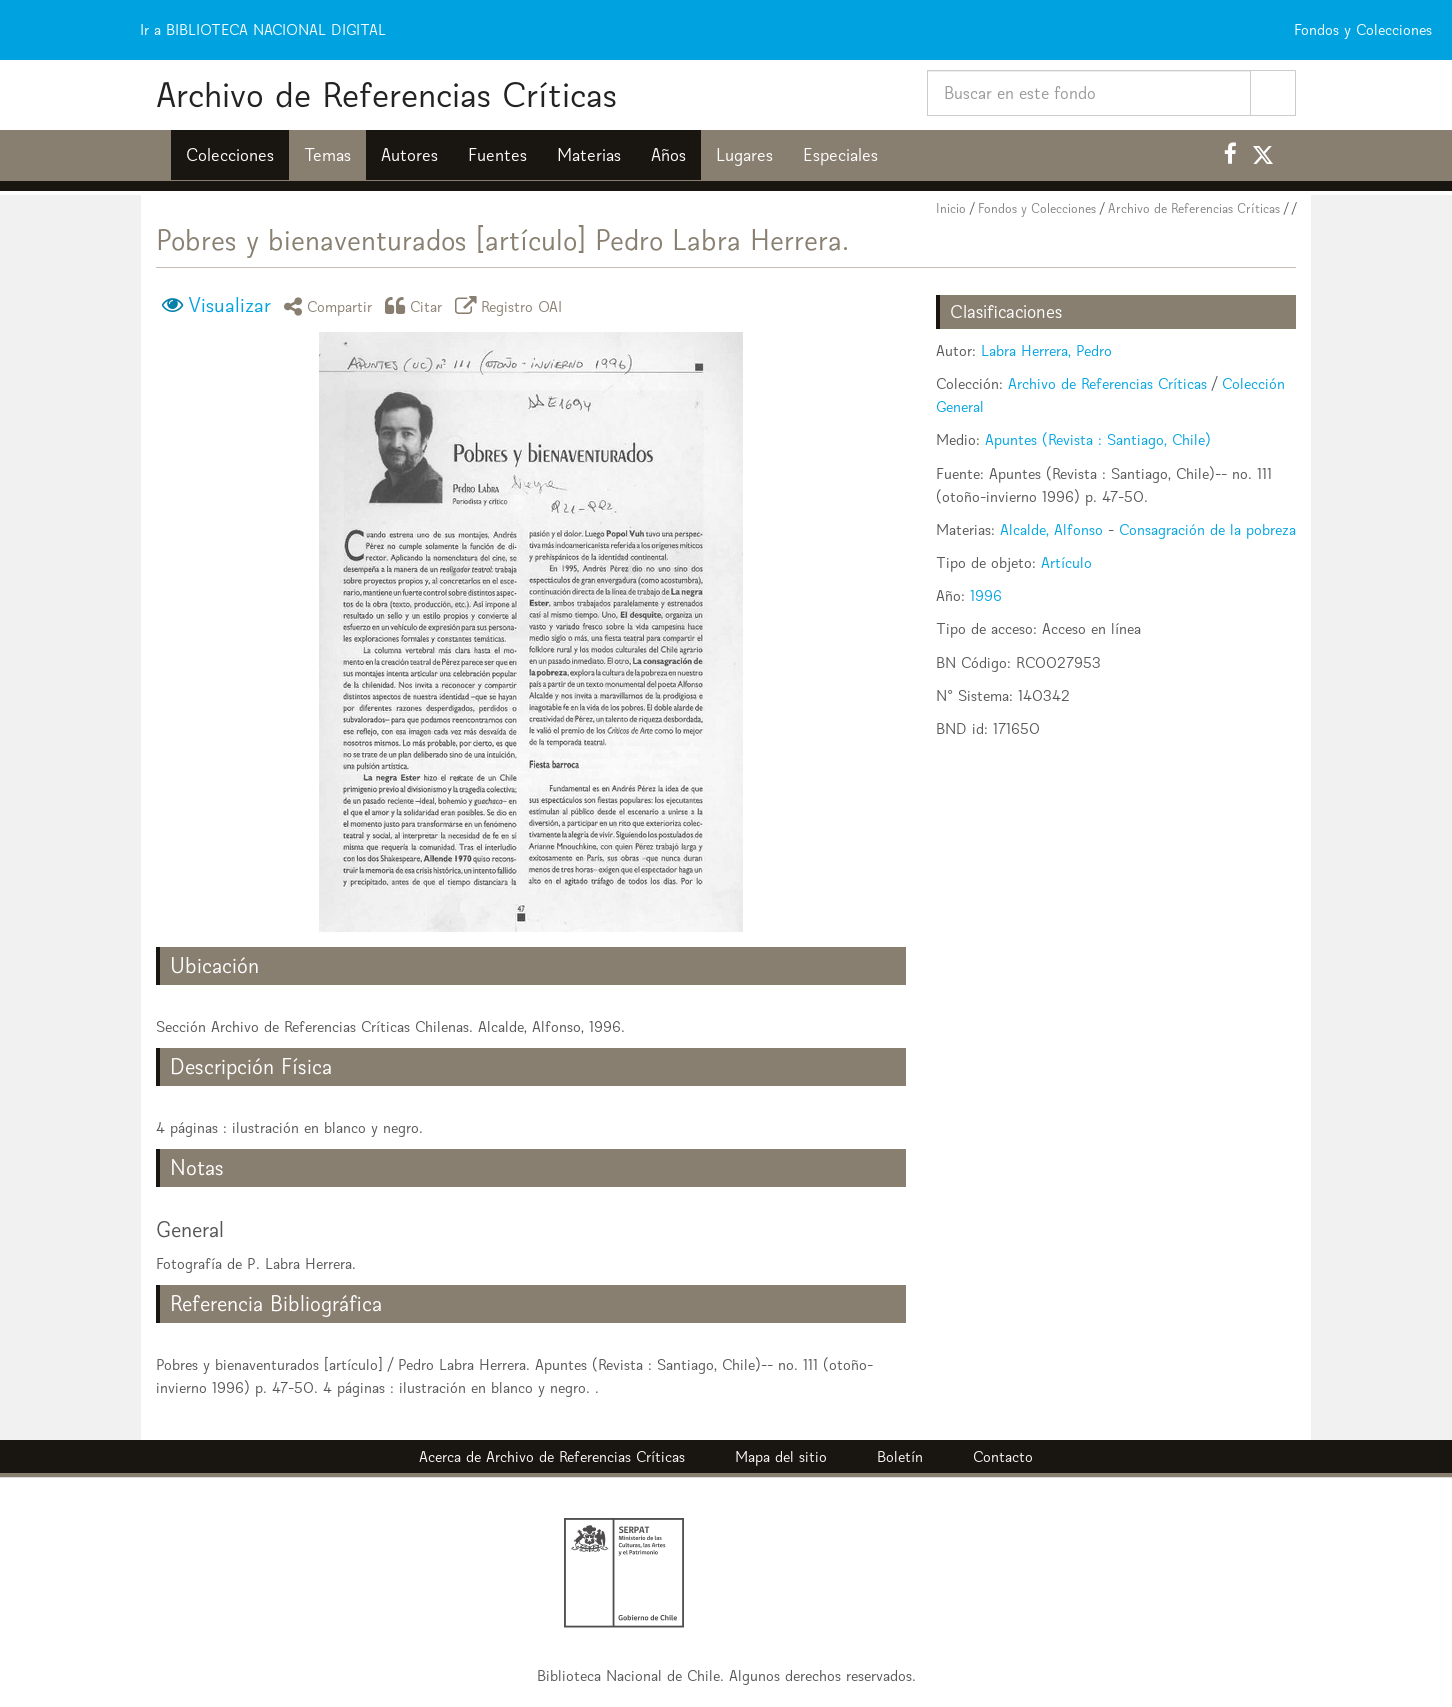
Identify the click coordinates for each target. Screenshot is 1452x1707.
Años (668, 155)
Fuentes (497, 155)
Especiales (840, 155)
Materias (589, 155)
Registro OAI (512, 305)
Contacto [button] (1003, 1456)
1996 (986, 595)
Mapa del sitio (781, 1456)
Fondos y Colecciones (1037, 208)
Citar (417, 305)
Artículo (1066, 562)
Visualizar (229, 305)
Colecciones (230, 155)
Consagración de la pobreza (1207, 529)
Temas (327, 155)
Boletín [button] (900, 1456)
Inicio (951, 208)
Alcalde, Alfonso (1051, 529)
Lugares (744, 155)
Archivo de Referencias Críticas (386, 94)
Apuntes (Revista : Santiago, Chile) (1098, 439)
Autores (409, 155)
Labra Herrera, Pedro (1046, 350)
